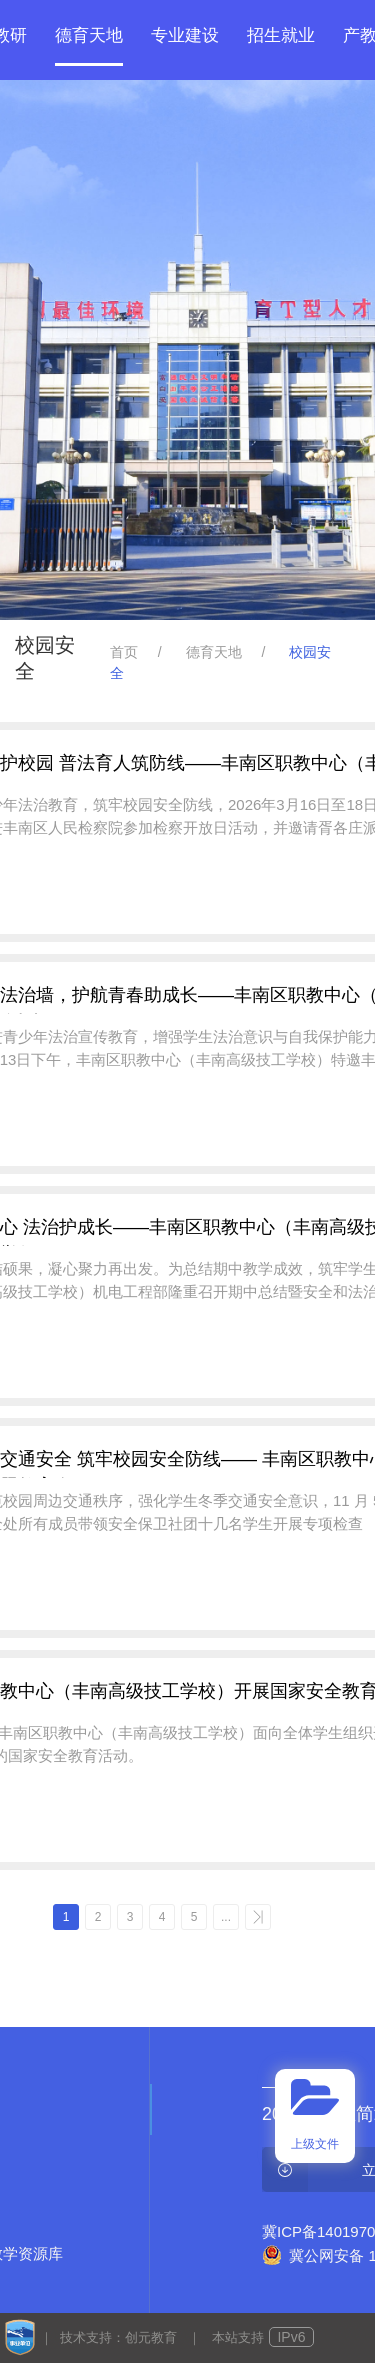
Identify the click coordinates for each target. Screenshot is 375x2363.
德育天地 (89, 35)
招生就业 (281, 35)
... (226, 1917)
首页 (124, 652)
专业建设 (185, 35)
